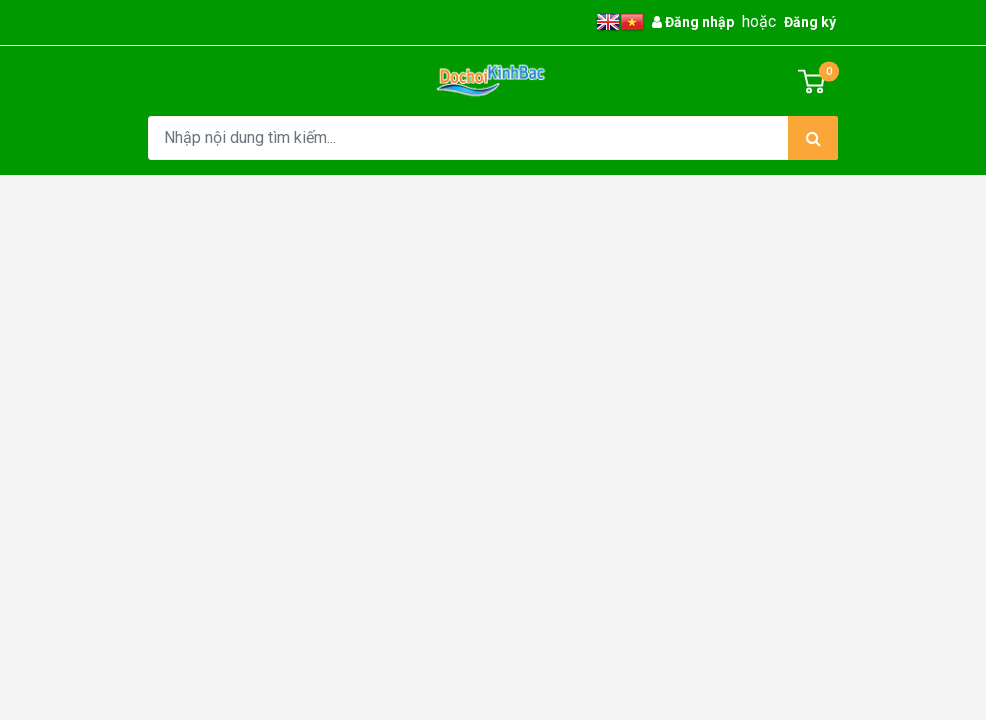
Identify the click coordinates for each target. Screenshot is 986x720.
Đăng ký (810, 22)
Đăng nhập (693, 22)
